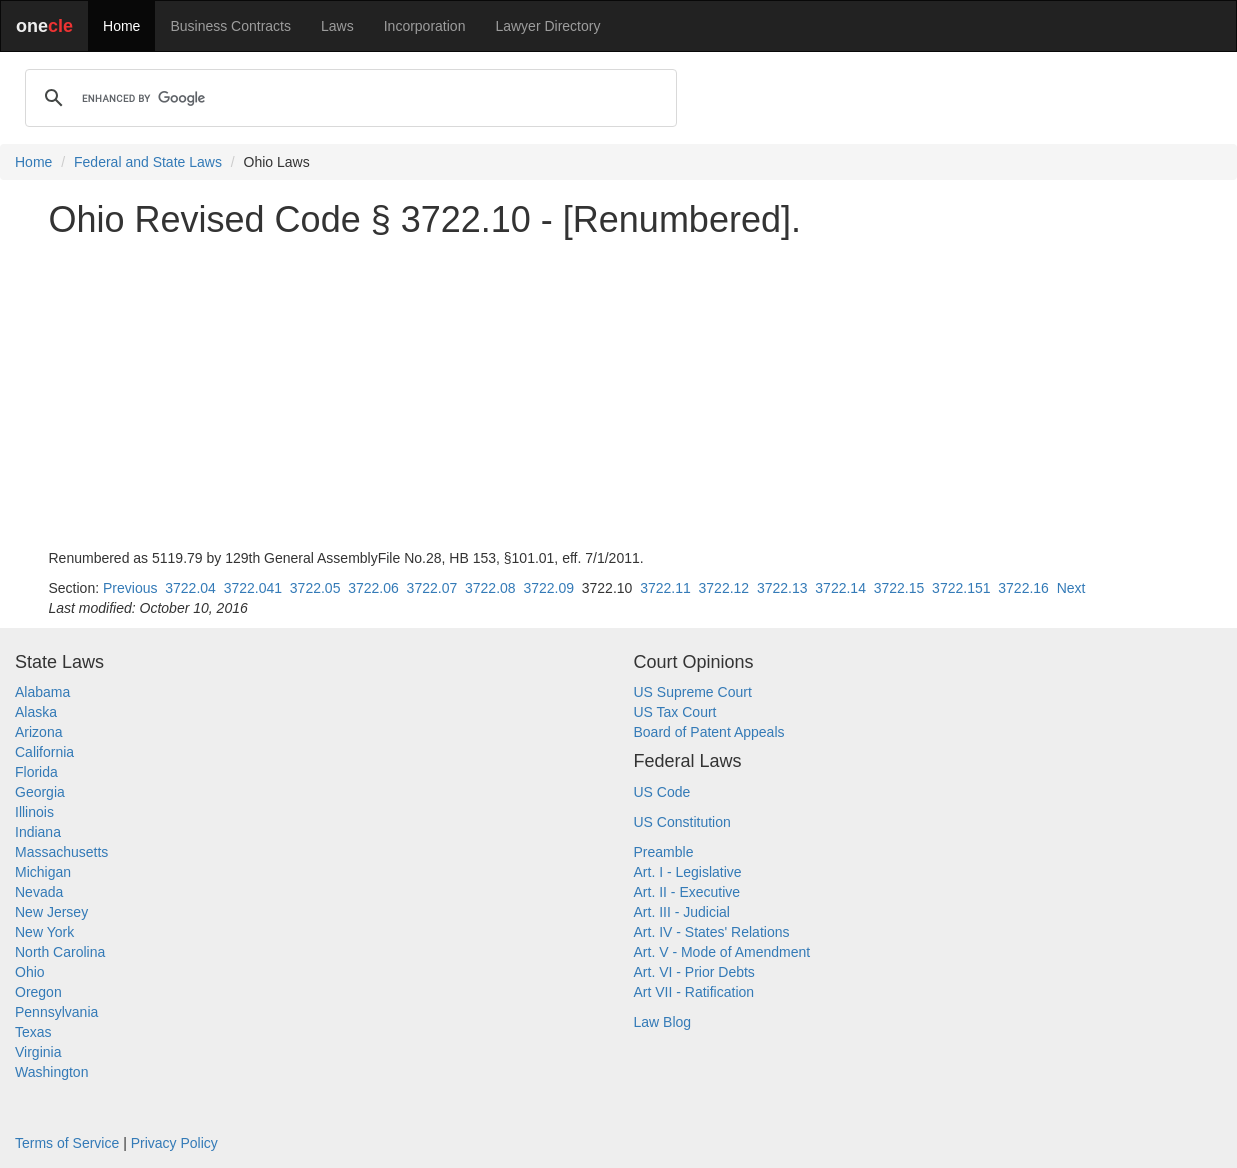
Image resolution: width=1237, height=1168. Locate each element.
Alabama (42, 692)
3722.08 (490, 588)
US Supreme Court (693, 692)
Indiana (38, 832)
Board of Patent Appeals (709, 732)
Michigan (43, 872)
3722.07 (432, 588)
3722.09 (548, 588)
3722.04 (190, 588)
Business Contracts (230, 26)
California (44, 752)
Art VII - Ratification (694, 992)
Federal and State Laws (148, 162)
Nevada (39, 892)
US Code (662, 792)
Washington (51, 1072)
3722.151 (961, 588)
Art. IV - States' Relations (712, 932)
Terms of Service (67, 1143)
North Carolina (60, 952)
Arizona (38, 732)
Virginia (38, 1052)
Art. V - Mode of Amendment (722, 952)
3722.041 (253, 588)
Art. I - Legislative (688, 872)
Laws (337, 26)
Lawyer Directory (547, 26)
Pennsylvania (56, 1012)
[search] (348, 98)
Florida (36, 772)
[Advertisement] (619, 394)
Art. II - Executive (687, 892)
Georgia (40, 792)
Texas (33, 1032)
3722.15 (899, 588)
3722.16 (1023, 588)
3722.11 (665, 588)
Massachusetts (61, 852)
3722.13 (782, 588)
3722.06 (373, 588)
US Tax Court (675, 712)
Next (1071, 588)
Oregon (38, 992)
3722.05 (315, 588)
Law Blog (663, 1022)
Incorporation (425, 26)
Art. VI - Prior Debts (694, 972)
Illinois (34, 812)
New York (44, 932)
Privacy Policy (174, 1143)
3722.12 (724, 588)
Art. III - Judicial (682, 912)
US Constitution (682, 822)
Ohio (30, 972)
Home (121, 26)
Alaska (36, 712)
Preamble (664, 852)
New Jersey (51, 912)
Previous (130, 588)
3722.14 (840, 588)
